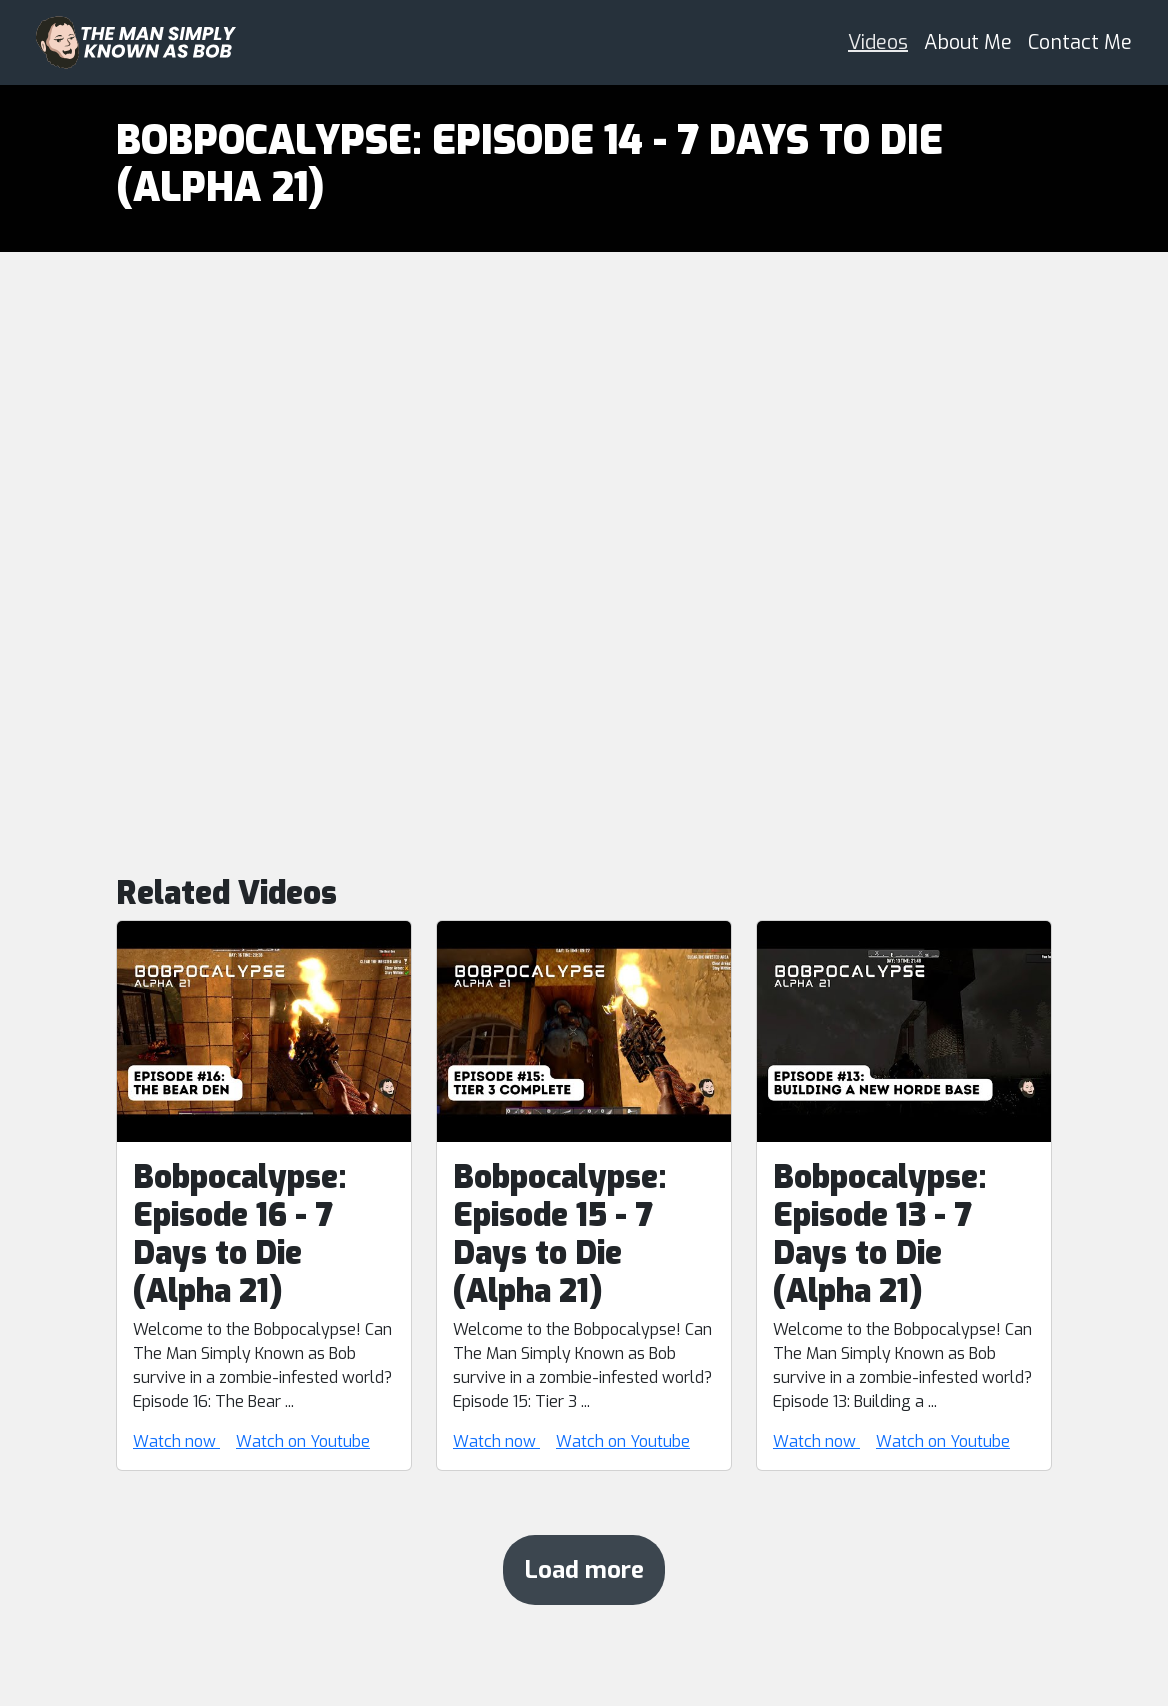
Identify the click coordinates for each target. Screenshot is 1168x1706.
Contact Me (1080, 42)
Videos (878, 42)
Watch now (176, 1441)
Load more (584, 1570)
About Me (968, 42)
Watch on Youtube (303, 1441)
